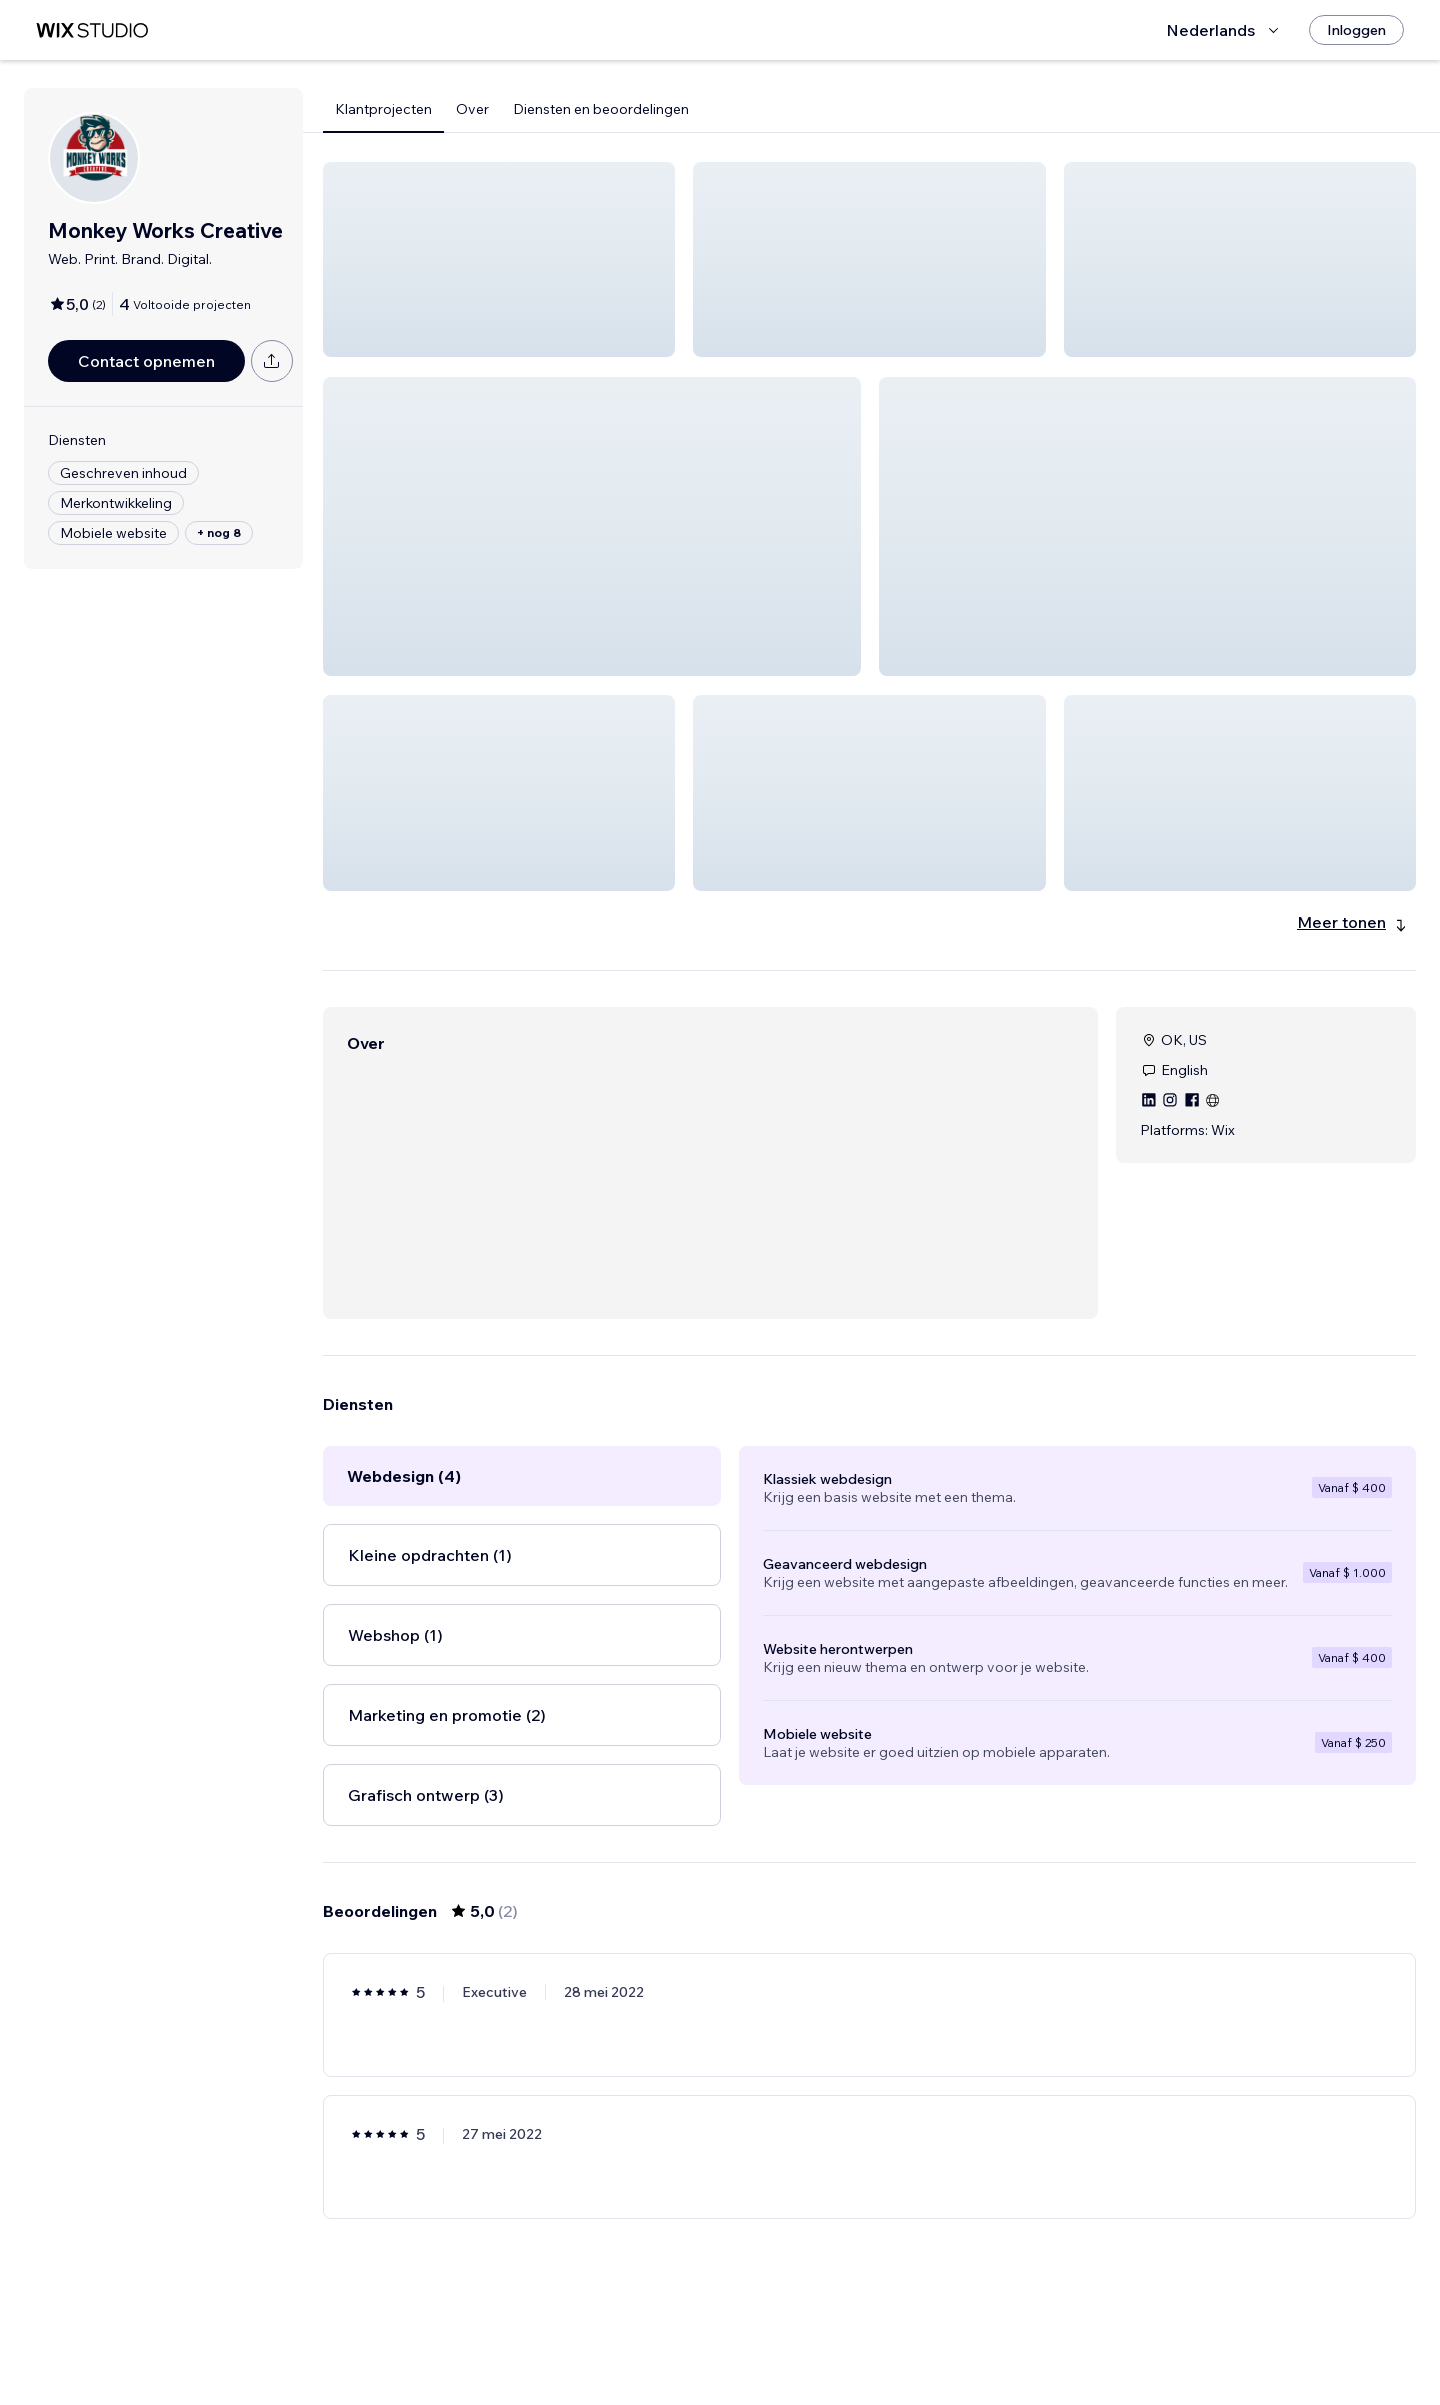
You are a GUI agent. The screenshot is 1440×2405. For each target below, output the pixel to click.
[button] (499, 259)
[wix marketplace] (92, 30)
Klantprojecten (383, 109)
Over (472, 109)
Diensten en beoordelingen (601, 109)
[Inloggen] (1356, 30)
